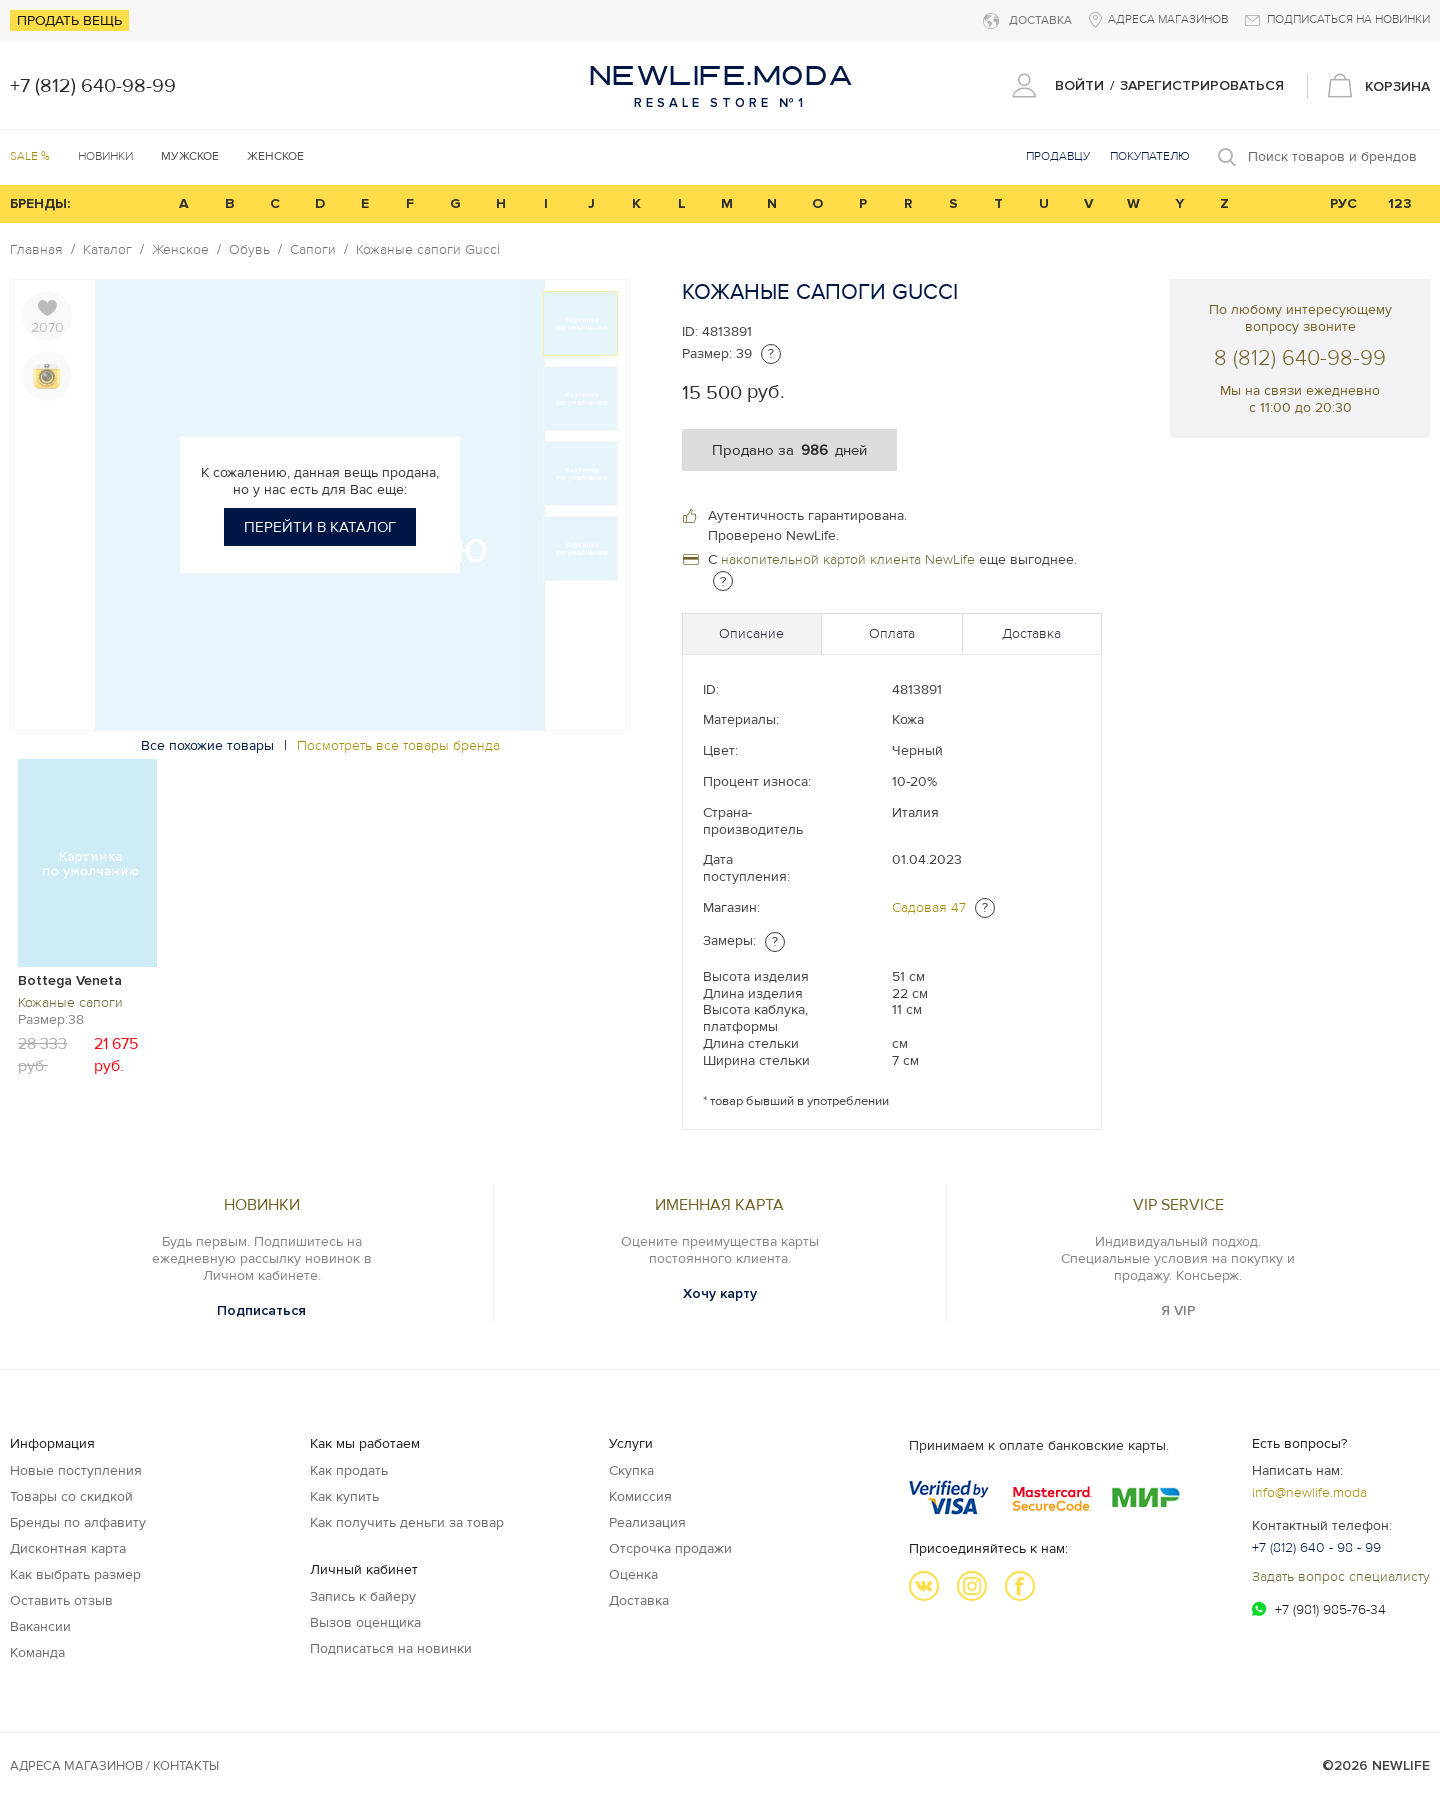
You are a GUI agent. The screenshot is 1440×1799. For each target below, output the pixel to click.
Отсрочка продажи (670, 1548)
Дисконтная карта (68, 1548)
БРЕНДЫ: (40, 203)
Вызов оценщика (365, 1622)
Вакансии (40, 1626)
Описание (751, 633)
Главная (36, 250)
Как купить (344, 1496)
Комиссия (640, 1496)
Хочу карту (720, 1293)
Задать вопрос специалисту (1341, 1576)
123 (1400, 203)
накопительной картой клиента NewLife (848, 559)
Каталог (107, 250)
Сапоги (313, 250)
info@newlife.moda (1309, 1492)
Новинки (105, 156)
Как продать (349, 1470)
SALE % (30, 156)
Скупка (631, 1470)
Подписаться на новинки (391, 1648)
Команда (37, 1652)
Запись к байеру (363, 1596)
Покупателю (1150, 156)
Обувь (249, 250)
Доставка (1031, 633)
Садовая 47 (929, 907)
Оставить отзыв (61, 1600)
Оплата (892, 633)
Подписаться (261, 1310)
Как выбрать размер (75, 1574)
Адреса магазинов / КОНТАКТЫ (114, 1766)
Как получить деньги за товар (407, 1522)
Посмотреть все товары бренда (398, 745)
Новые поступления (76, 1470)
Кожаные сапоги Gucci (428, 250)
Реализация (647, 1522)
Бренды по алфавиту (78, 1522)
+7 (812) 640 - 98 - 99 (1316, 1547)
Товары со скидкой (71, 1496)
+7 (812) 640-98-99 (93, 86)
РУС (1343, 203)
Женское (180, 250)
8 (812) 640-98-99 (1300, 358)
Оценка (633, 1574)
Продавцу (1058, 156)
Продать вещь (69, 20)
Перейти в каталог (320, 527)
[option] (87, 916)
